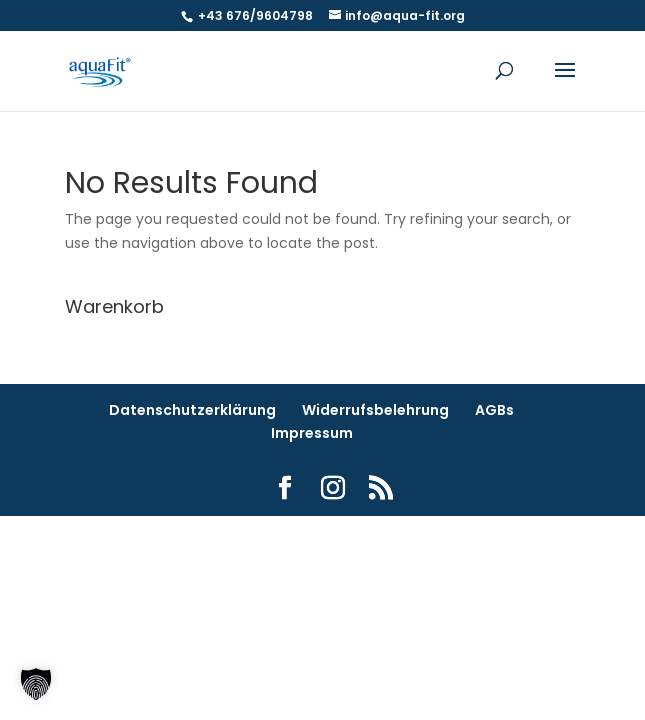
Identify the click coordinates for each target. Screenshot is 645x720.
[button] (36, 684)
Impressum (312, 433)
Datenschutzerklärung (192, 410)
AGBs (494, 410)
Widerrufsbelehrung (375, 410)
